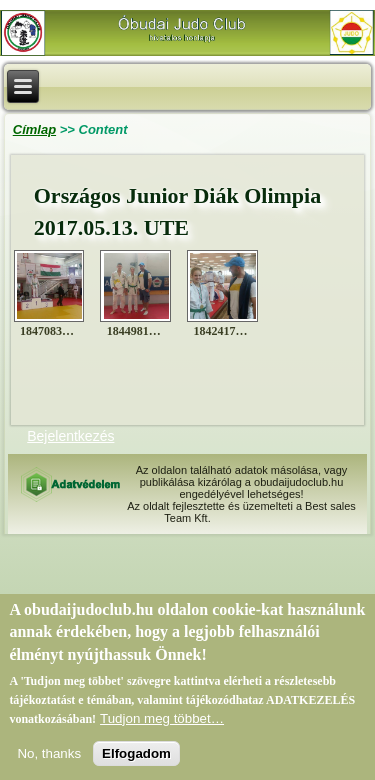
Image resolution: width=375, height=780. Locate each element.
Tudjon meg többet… (162, 727)
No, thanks (49, 762)
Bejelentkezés (70, 436)
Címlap (34, 129)
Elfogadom (136, 762)
